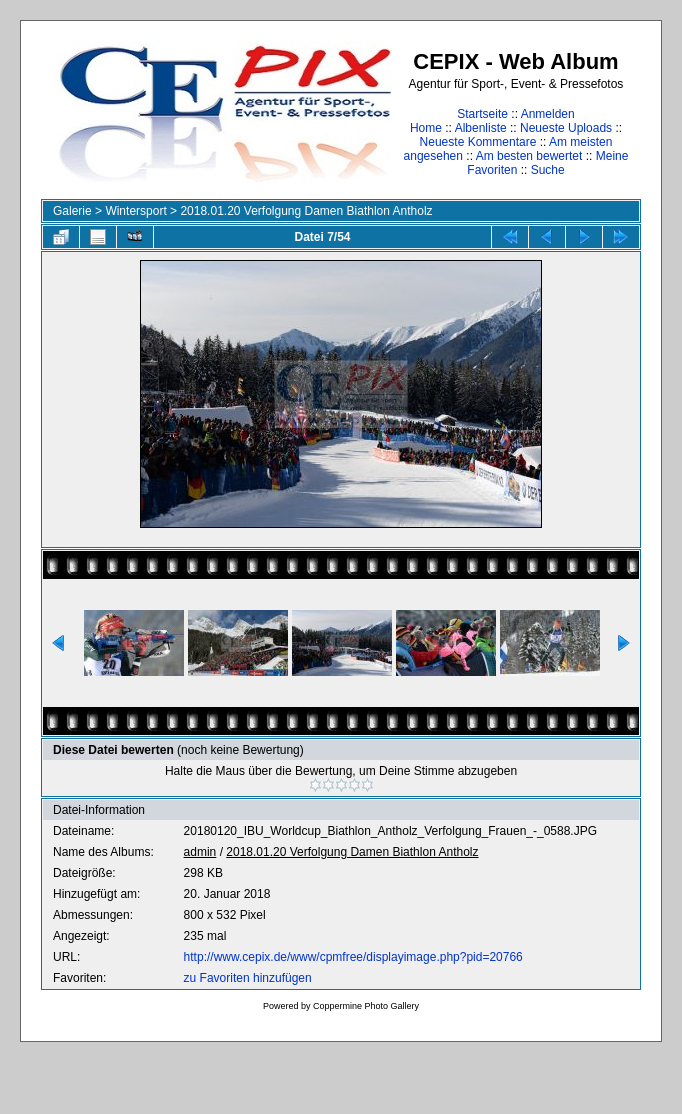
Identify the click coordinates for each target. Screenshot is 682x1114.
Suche (548, 170)
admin (200, 852)
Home (426, 128)
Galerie (72, 211)
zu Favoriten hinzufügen (248, 978)
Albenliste (481, 128)
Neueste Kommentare (478, 142)
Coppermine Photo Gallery (366, 1006)
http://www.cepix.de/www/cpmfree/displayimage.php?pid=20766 (353, 957)
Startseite (482, 114)
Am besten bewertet (529, 156)
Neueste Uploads (566, 128)
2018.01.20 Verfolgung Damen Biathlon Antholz (306, 211)
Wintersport (135, 211)
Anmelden (548, 114)
